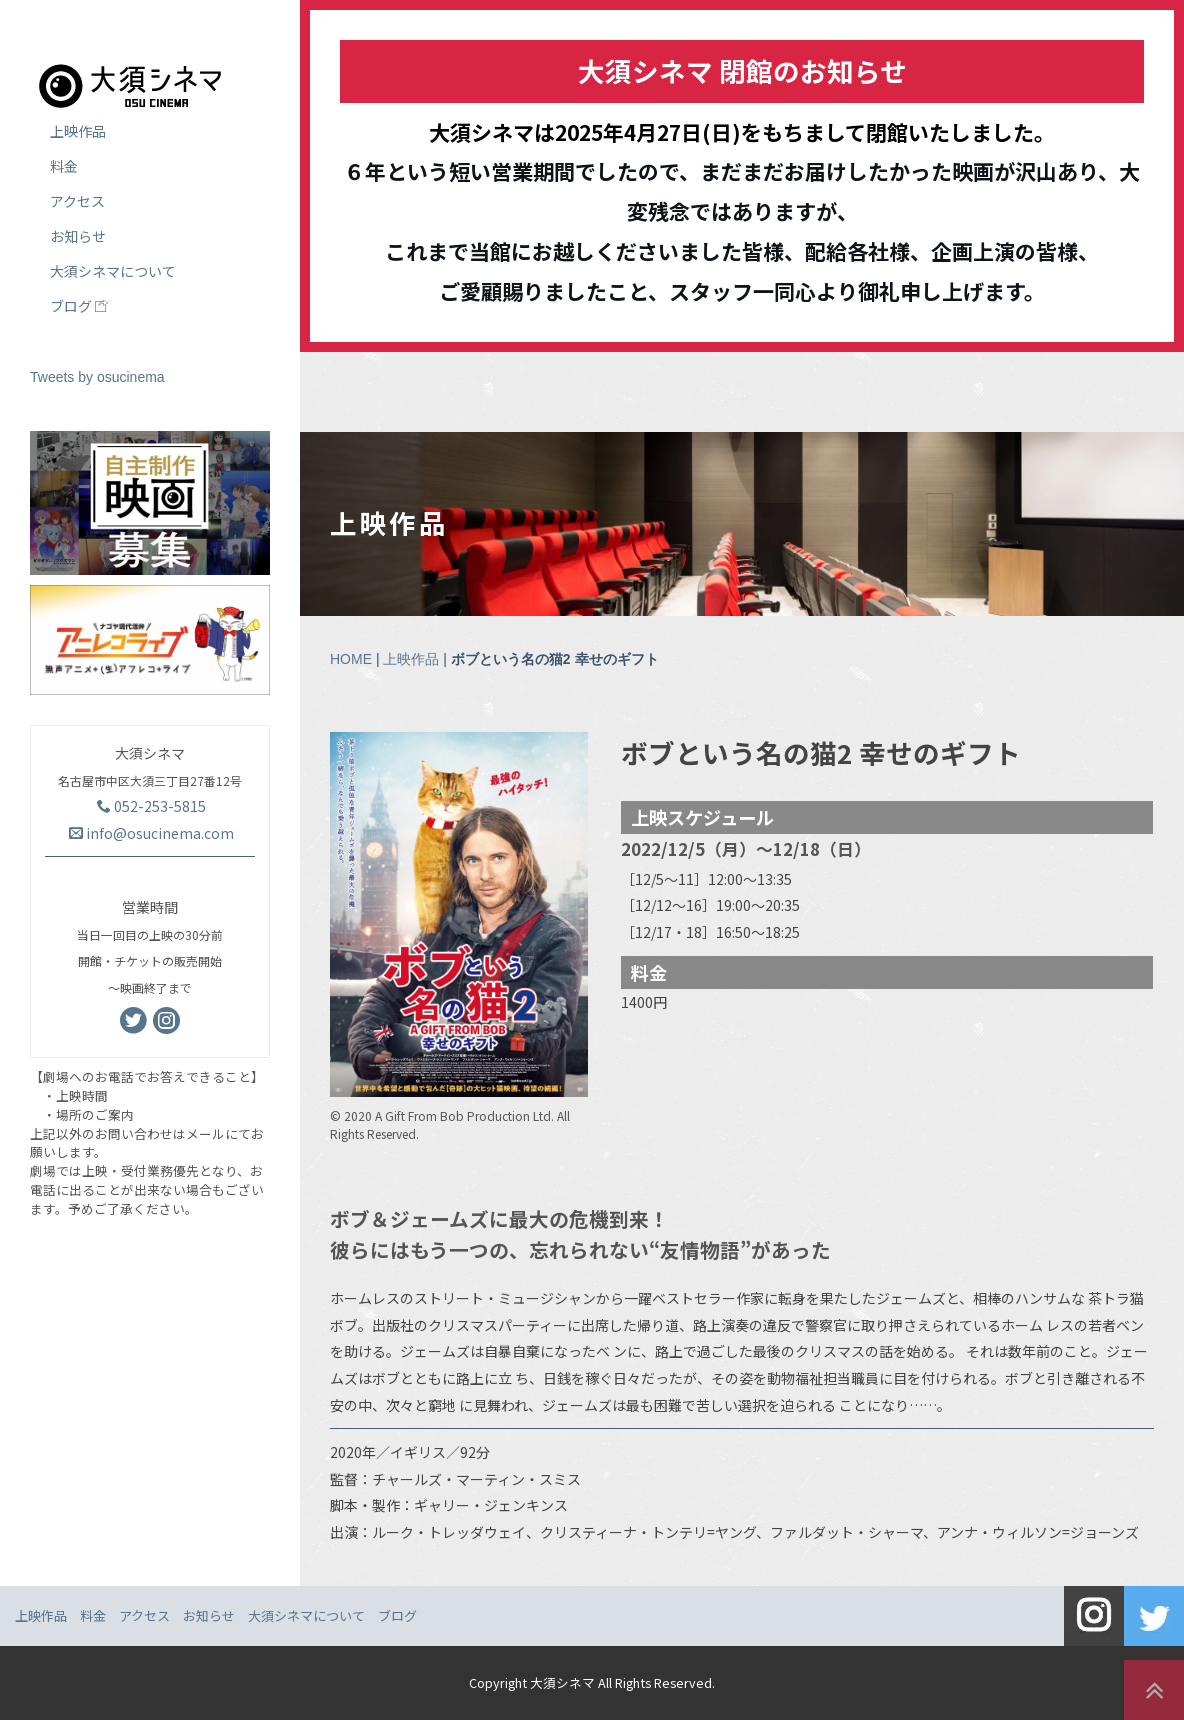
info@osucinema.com (151, 833)
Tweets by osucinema (97, 377)
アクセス (77, 201)
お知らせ (78, 236)
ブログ (79, 306)
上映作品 (411, 659)
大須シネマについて (113, 271)
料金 (64, 166)
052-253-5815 (151, 806)
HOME (351, 659)
